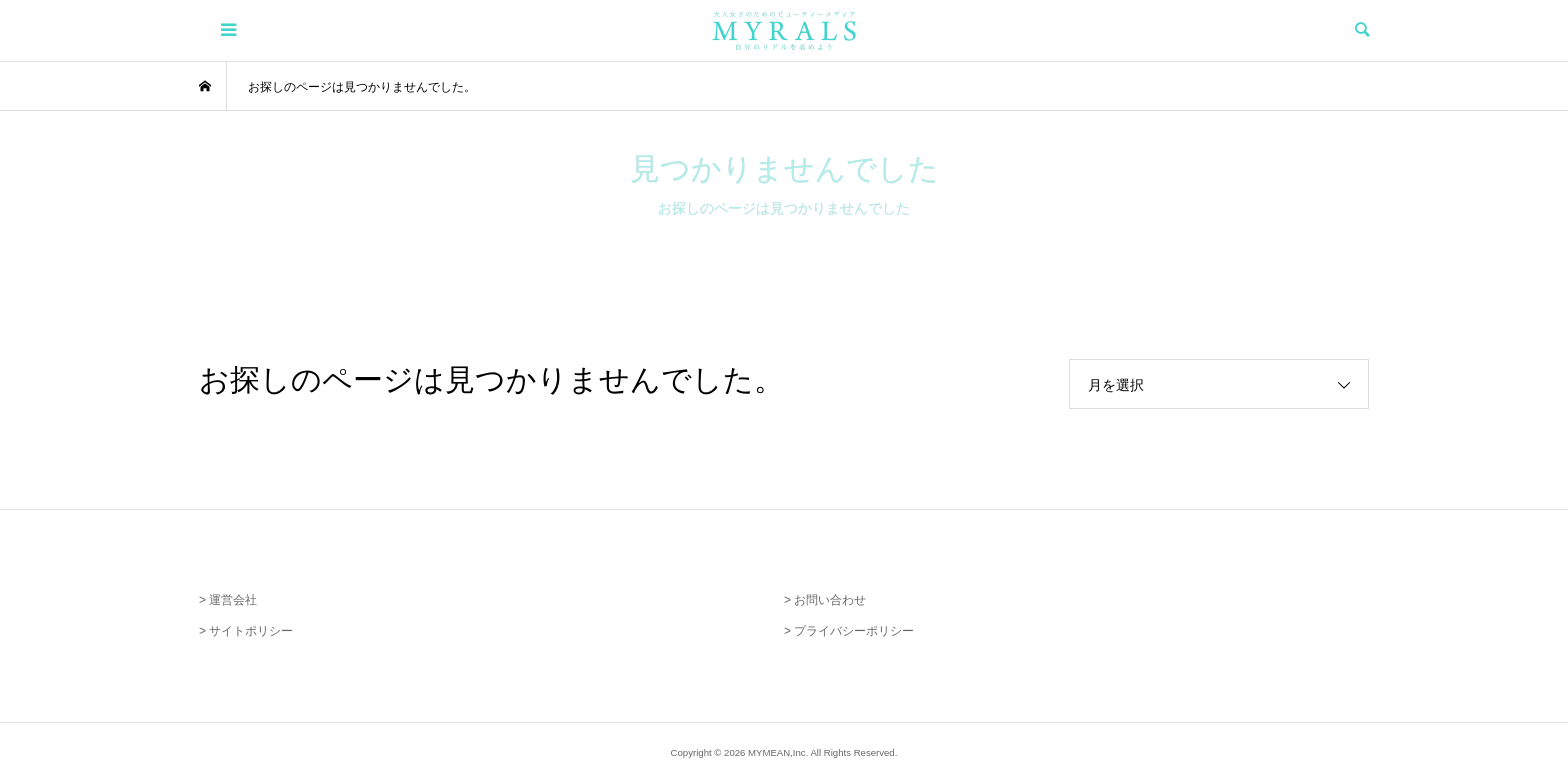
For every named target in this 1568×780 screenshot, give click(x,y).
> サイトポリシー (246, 631)
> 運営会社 (228, 600)
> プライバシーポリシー (849, 631)
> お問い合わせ (825, 600)
